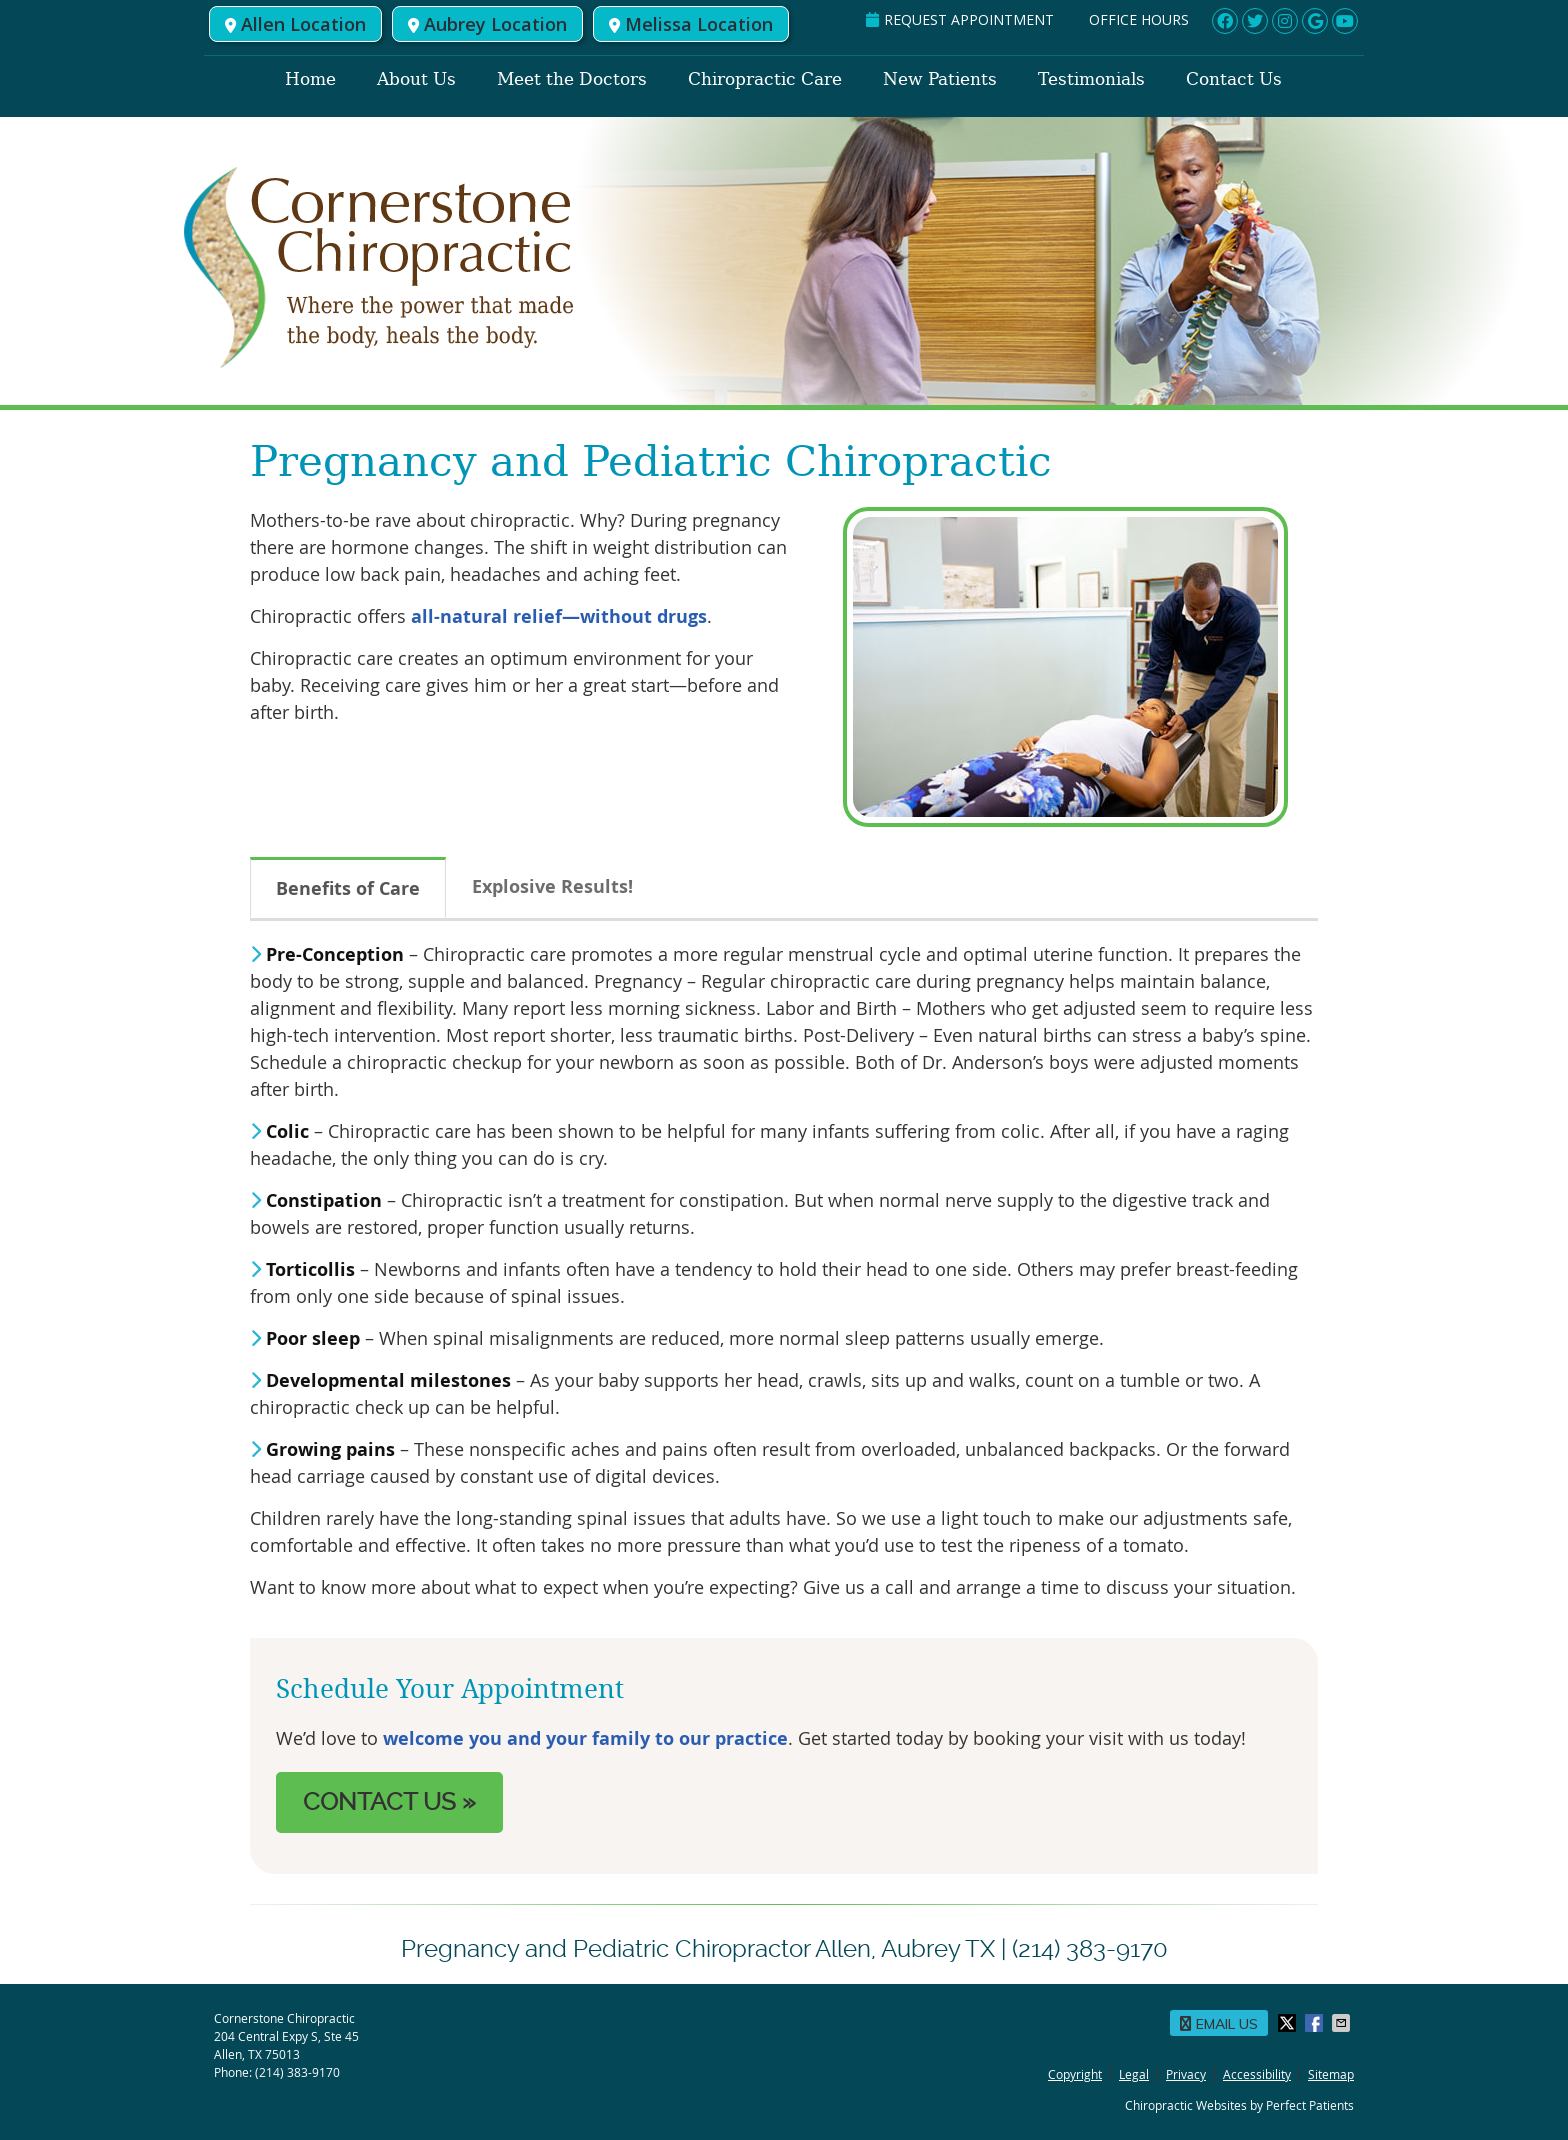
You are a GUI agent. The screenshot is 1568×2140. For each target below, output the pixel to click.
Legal (1134, 2074)
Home (310, 79)
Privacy (1186, 2074)
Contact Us (1234, 79)
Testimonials (1091, 79)
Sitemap (1331, 2074)
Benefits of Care (348, 888)
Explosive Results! (552, 886)
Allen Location (295, 24)
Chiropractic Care (765, 79)
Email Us (1219, 2024)
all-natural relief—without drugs (559, 616)
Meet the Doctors (572, 79)
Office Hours (1139, 19)
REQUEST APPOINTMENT (960, 19)
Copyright (1075, 2074)
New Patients (940, 79)
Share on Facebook (1316, 2023)
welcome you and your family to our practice (585, 1738)
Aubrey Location (487, 24)
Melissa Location (691, 24)
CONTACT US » (389, 1802)
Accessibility (1257, 2074)
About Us (416, 79)
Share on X (1289, 2023)
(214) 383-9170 (297, 2072)
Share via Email (1343, 2023)
